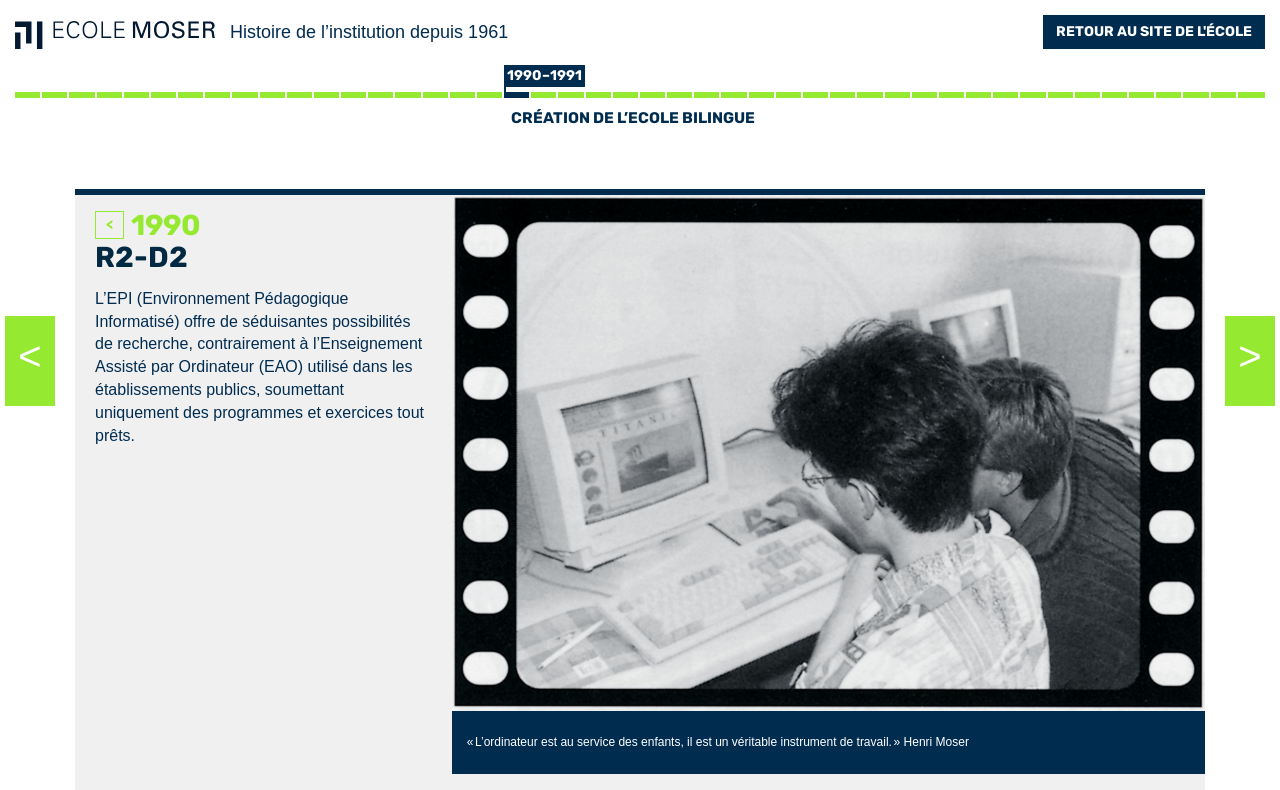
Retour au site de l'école (1154, 31)
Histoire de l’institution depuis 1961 (369, 32)
